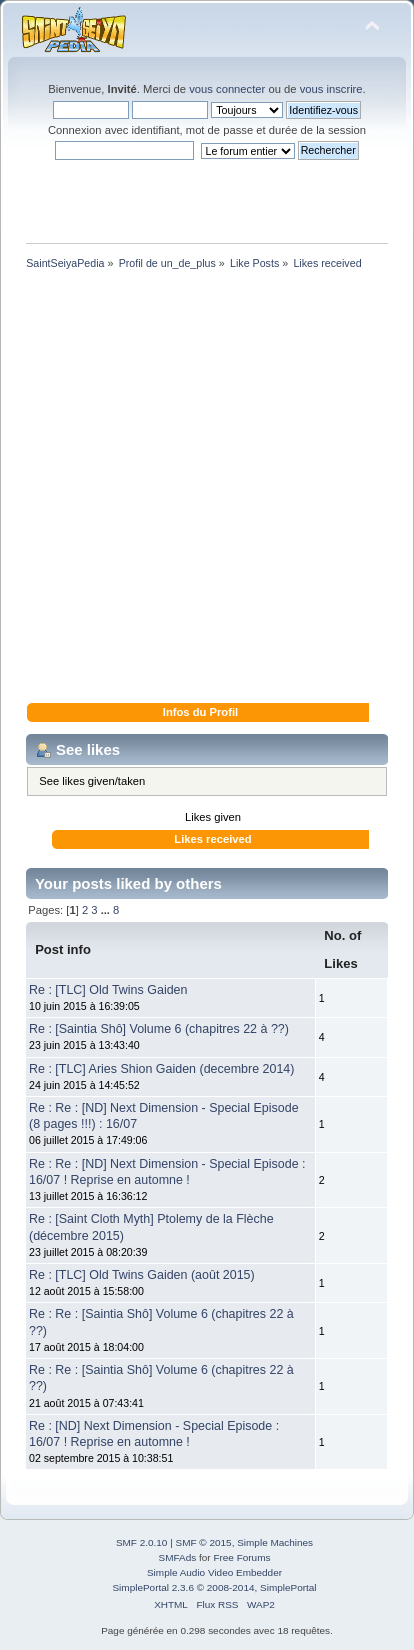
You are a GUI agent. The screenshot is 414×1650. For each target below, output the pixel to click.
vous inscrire (331, 89)
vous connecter (227, 89)
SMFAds (178, 1557)
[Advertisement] (207, 490)
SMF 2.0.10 (142, 1542)
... (107, 910)
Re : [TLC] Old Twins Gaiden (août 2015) (142, 1275)
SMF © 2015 (204, 1542)
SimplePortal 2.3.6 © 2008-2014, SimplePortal (214, 1587)
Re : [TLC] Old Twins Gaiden (108, 990)
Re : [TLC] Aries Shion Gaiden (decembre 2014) (161, 1069)
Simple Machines (275, 1542)
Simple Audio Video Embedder (214, 1572)
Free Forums (241, 1557)
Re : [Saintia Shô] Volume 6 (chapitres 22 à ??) (159, 1029)
